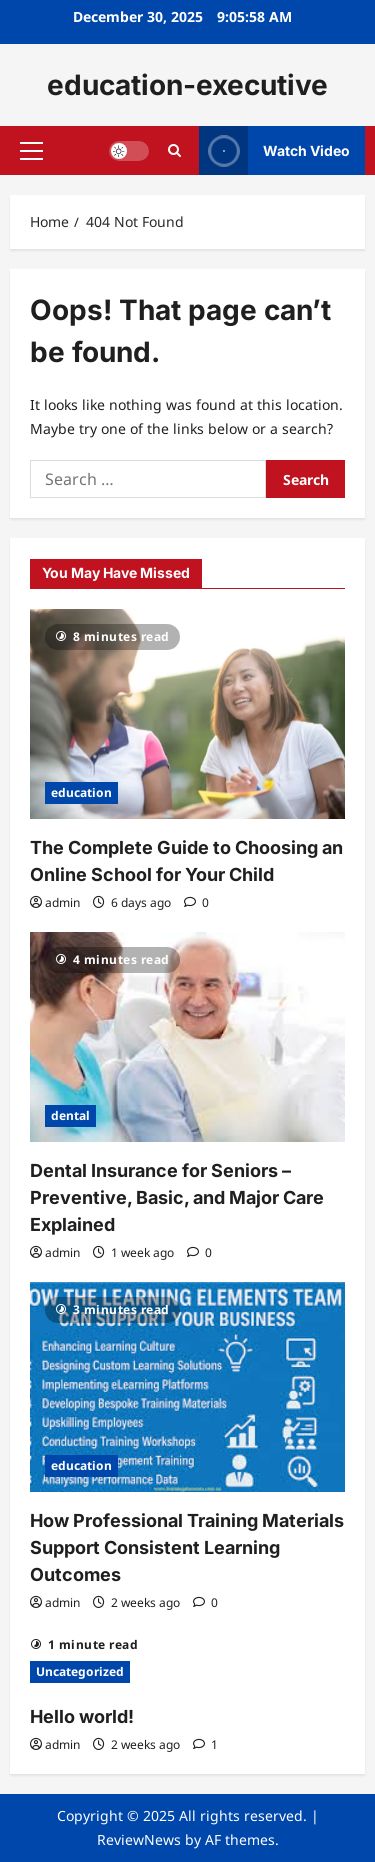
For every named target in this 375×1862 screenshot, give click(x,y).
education (81, 792)
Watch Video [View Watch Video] (274, 150)
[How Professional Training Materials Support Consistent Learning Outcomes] (187, 1387)
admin (62, 902)
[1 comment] (205, 1744)
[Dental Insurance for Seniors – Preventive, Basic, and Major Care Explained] (187, 1037)
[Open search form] (174, 150)
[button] (31, 151)
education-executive (187, 85)
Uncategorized (80, 1671)
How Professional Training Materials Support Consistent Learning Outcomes (187, 1547)
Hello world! (82, 1716)
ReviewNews (139, 1839)
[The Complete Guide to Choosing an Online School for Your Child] (187, 714)
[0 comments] (196, 902)
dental (70, 1115)
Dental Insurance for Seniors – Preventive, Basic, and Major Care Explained (177, 1197)
